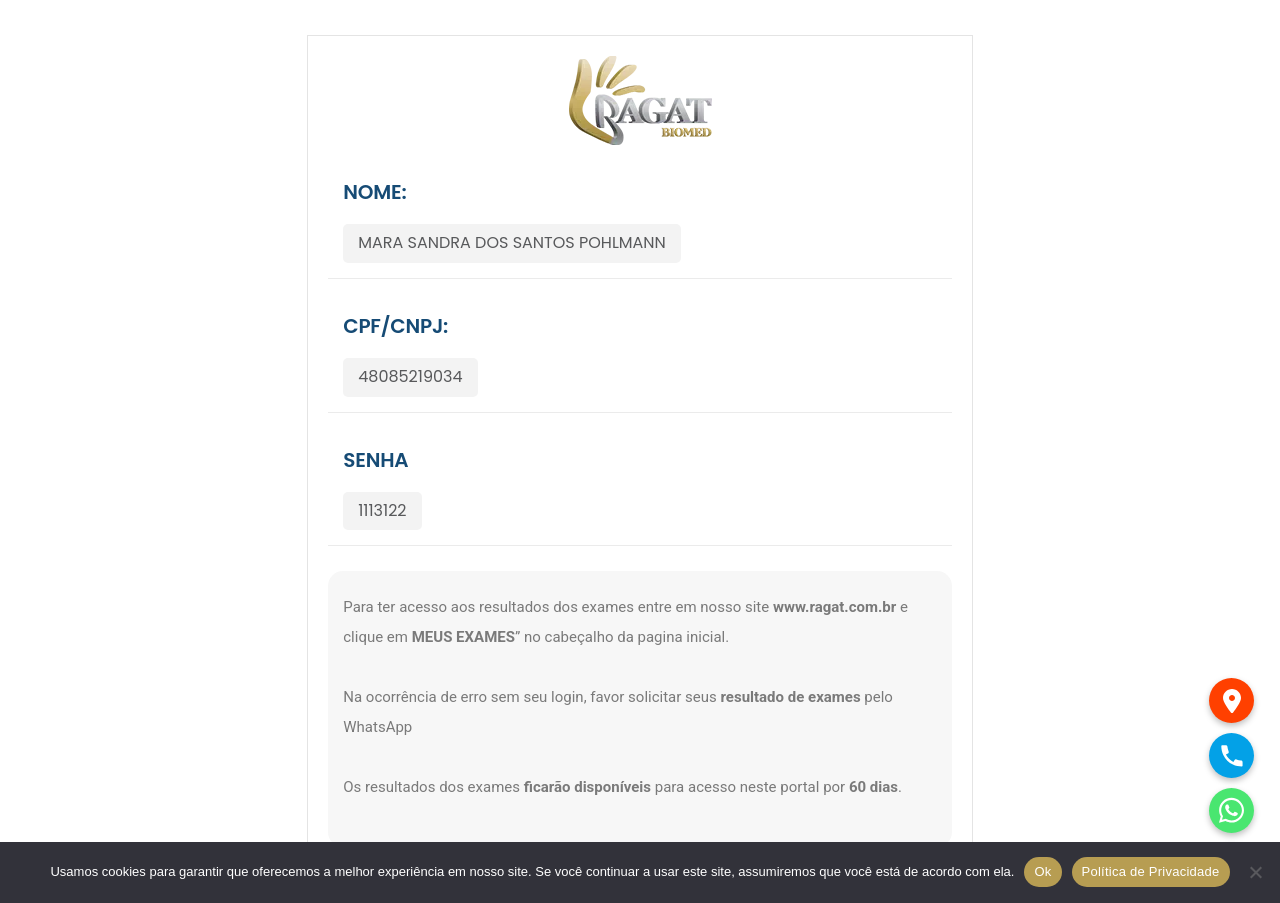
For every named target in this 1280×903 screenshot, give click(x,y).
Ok (1042, 871)
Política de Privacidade (1151, 871)
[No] (1255, 872)
